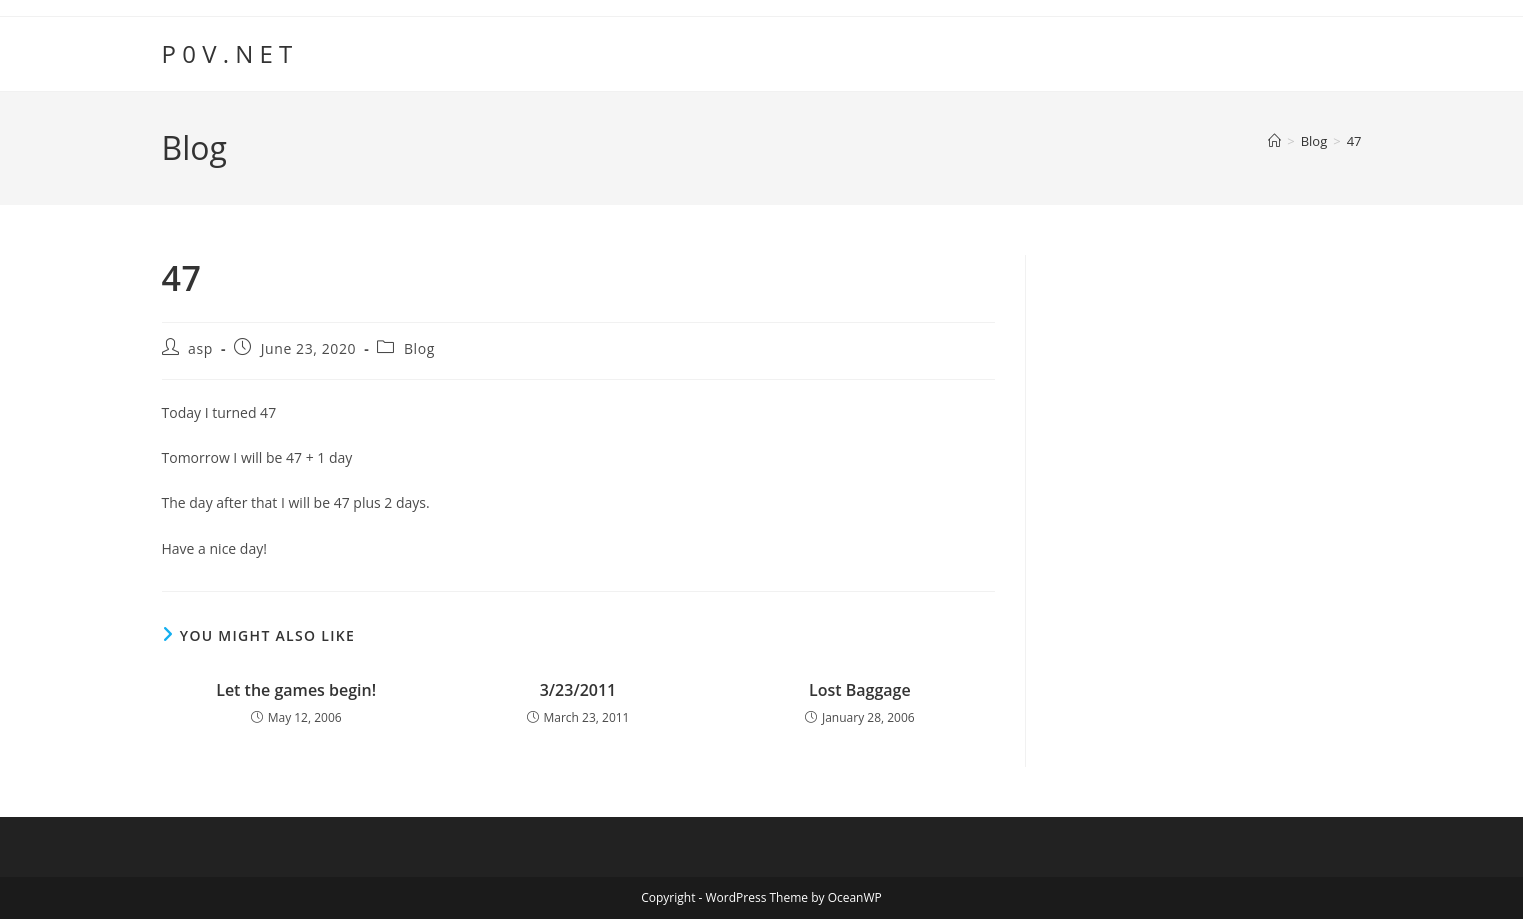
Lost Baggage (860, 690)
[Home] (1274, 141)
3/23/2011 (578, 690)
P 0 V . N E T (227, 53)
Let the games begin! (296, 690)
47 (1354, 141)
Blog (419, 348)
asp (200, 348)
